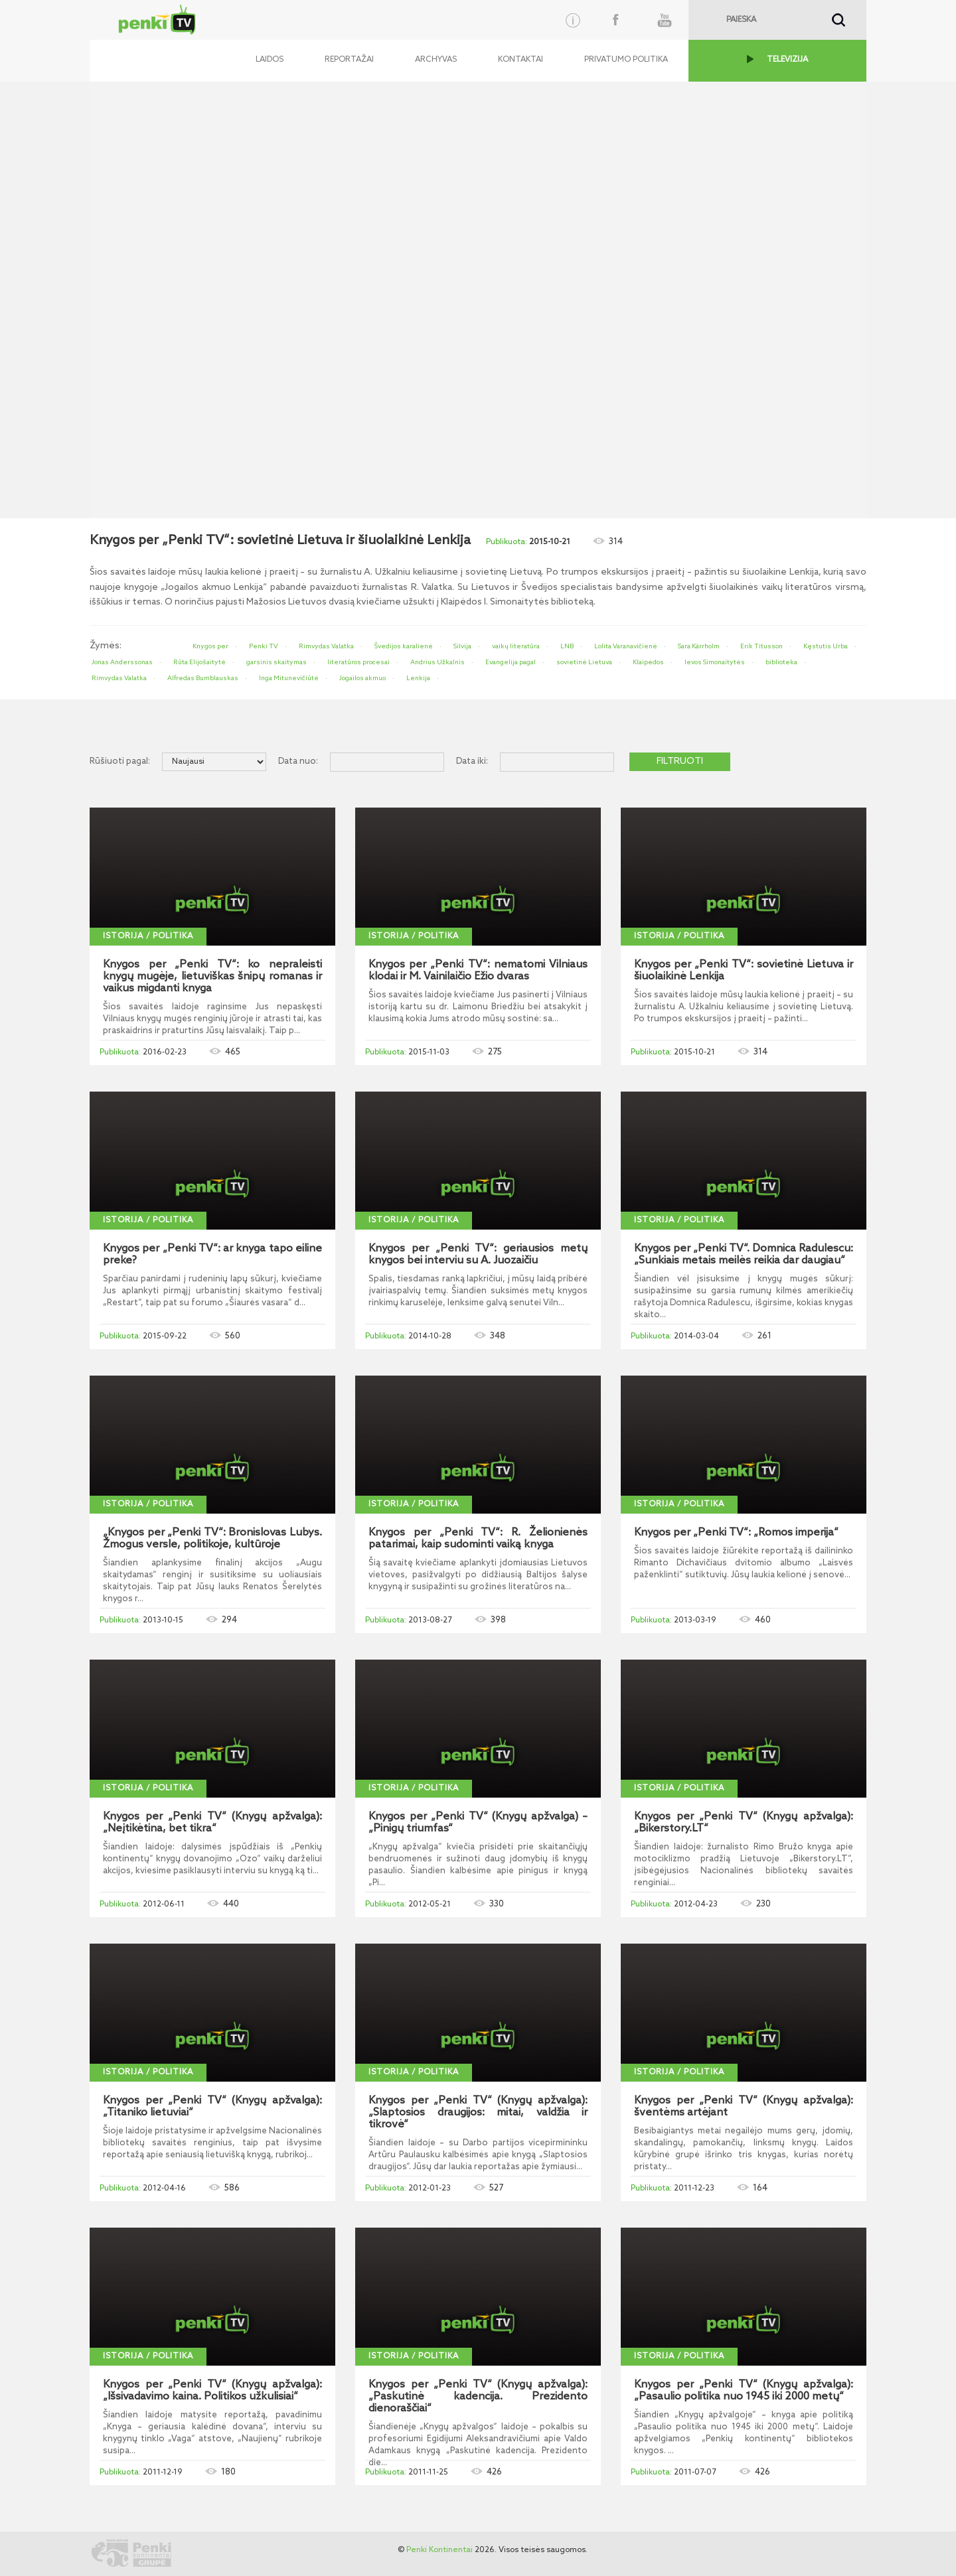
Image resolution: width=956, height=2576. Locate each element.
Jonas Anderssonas (122, 662)
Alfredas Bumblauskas (202, 678)
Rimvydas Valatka (326, 646)
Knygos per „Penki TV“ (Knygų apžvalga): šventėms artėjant (743, 2107)
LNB (567, 646)
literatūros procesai (358, 662)
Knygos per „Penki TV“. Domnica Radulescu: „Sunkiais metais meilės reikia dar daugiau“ (743, 1255)
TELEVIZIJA (787, 59)
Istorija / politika (148, 936)
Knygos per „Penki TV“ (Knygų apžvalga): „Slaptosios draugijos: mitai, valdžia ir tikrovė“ (478, 2113)
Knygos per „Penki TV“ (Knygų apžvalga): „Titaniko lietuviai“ (212, 2107)
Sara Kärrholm (699, 646)
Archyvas (436, 59)
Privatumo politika (626, 59)
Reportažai (349, 59)
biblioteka (781, 662)
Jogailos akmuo (362, 678)
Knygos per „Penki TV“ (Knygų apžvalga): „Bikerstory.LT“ (743, 1823)
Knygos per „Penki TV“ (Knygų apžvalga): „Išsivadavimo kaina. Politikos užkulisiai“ (212, 2391)
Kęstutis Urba (825, 646)
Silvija (462, 646)
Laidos (269, 59)
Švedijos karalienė (403, 646)
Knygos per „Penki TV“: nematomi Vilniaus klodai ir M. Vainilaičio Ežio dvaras (478, 971)
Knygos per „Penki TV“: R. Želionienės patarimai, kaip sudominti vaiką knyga (478, 1539)
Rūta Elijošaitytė (199, 662)
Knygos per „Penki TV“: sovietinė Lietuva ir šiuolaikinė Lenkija (743, 971)
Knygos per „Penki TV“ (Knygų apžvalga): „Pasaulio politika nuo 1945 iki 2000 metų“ (743, 2391)
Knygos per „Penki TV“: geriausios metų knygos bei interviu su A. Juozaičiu (478, 1255)
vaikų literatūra (516, 646)
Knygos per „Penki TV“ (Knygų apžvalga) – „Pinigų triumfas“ (478, 1823)
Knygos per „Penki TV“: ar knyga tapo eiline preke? (212, 1255)
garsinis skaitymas (276, 662)
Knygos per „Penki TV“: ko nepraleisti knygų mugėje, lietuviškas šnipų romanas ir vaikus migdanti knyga (212, 977)
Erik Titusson (761, 646)
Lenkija (418, 678)
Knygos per (210, 646)
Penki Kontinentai (439, 2550)
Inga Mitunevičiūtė (289, 678)
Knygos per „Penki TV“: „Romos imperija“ (736, 1533)
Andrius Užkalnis (437, 662)
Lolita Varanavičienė (625, 646)
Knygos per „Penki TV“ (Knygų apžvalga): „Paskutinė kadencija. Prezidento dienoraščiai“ (478, 2397)
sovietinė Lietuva (584, 662)
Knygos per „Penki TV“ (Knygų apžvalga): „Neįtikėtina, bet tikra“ (212, 1823)
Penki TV (263, 646)
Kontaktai (520, 59)
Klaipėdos (648, 662)
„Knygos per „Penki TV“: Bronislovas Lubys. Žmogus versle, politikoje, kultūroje (212, 1539)
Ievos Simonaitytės (714, 662)
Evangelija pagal (510, 662)
